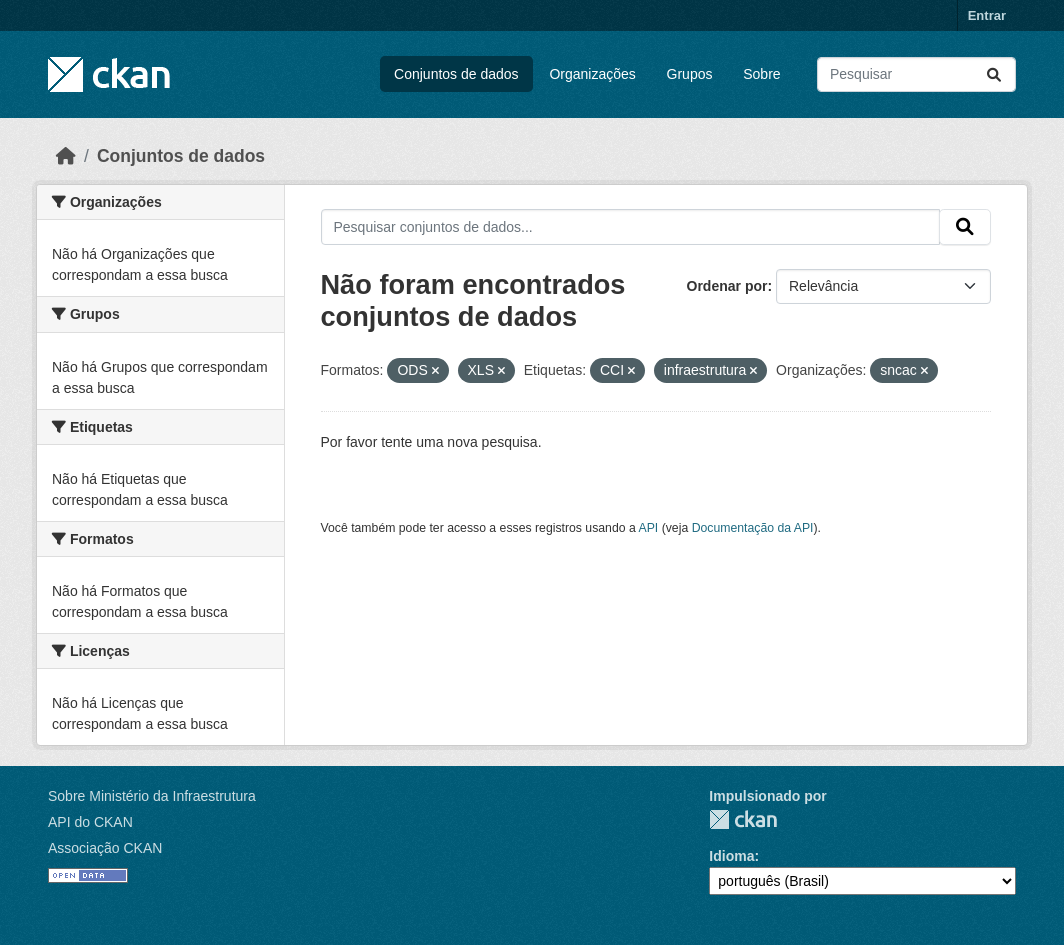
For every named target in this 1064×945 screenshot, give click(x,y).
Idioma (731, 856)
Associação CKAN (105, 848)
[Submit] (994, 74)
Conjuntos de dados (456, 74)
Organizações (592, 74)
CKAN (743, 819)
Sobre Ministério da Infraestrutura (152, 796)
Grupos (690, 74)
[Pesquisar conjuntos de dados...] (916, 74)
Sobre (761, 74)
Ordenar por (727, 286)
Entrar (987, 15)
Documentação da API (753, 528)
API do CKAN (90, 822)
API (649, 528)
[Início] (66, 156)
